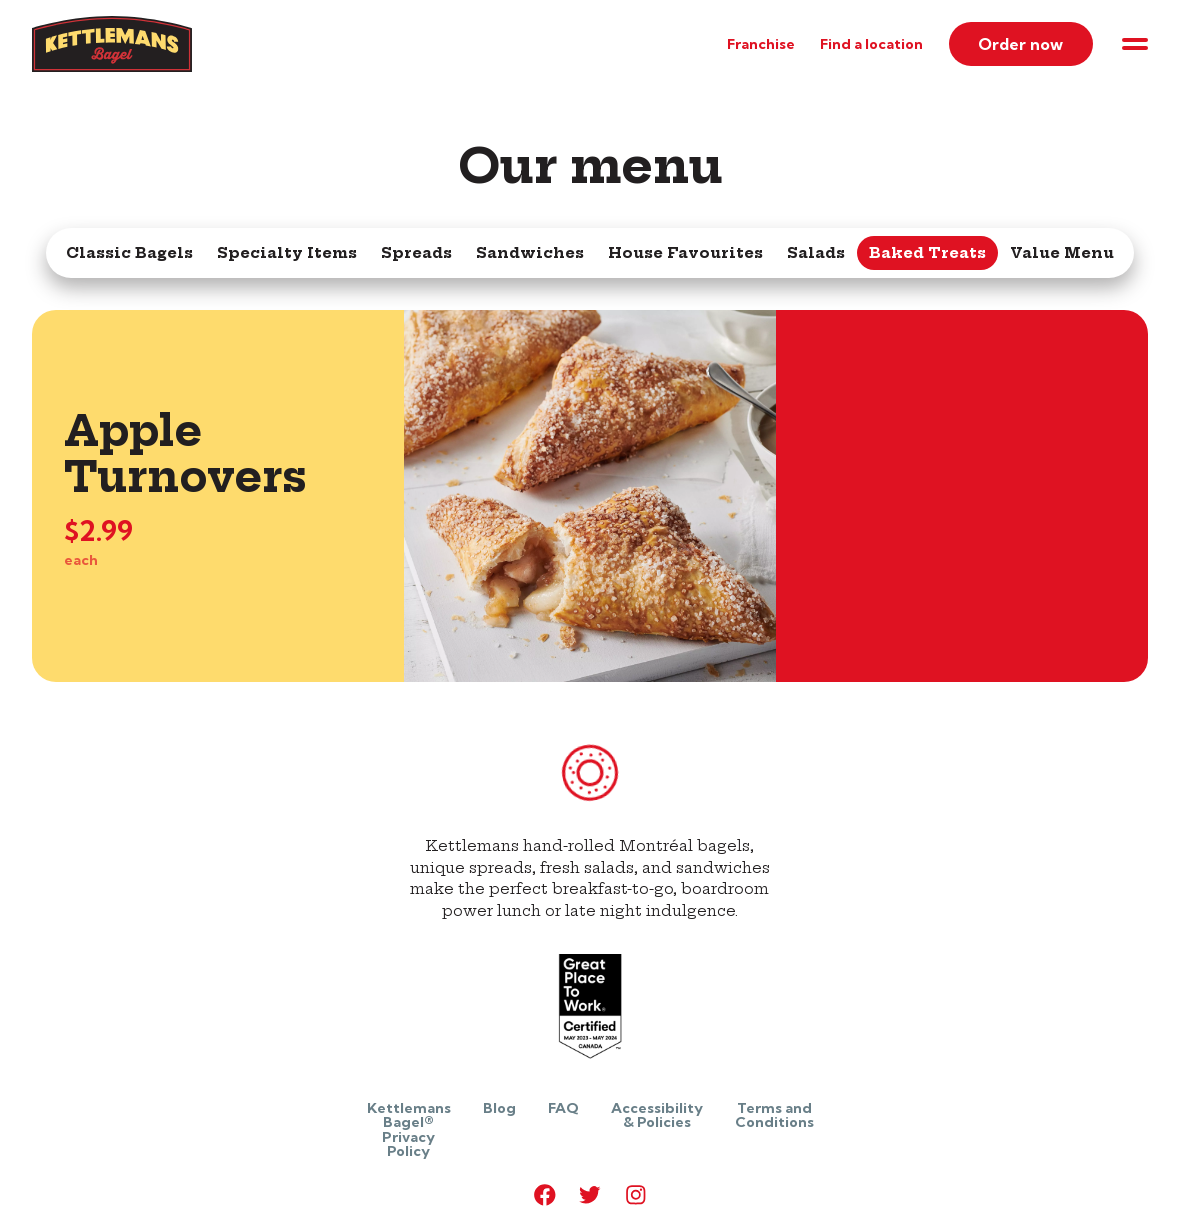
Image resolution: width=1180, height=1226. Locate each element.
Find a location (871, 44)
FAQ (563, 1108)
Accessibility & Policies (657, 1115)
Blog (499, 1108)
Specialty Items (287, 253)
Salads (816, 253)
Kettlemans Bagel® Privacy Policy (409, 1129)
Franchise (761, 44)
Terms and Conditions (774, 1115)
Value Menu (1062, 253)
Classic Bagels (129, 253)
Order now (1020, 44)
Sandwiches (530, 253)
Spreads (416, 253)
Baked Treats (927, 253)
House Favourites (685, 253)
